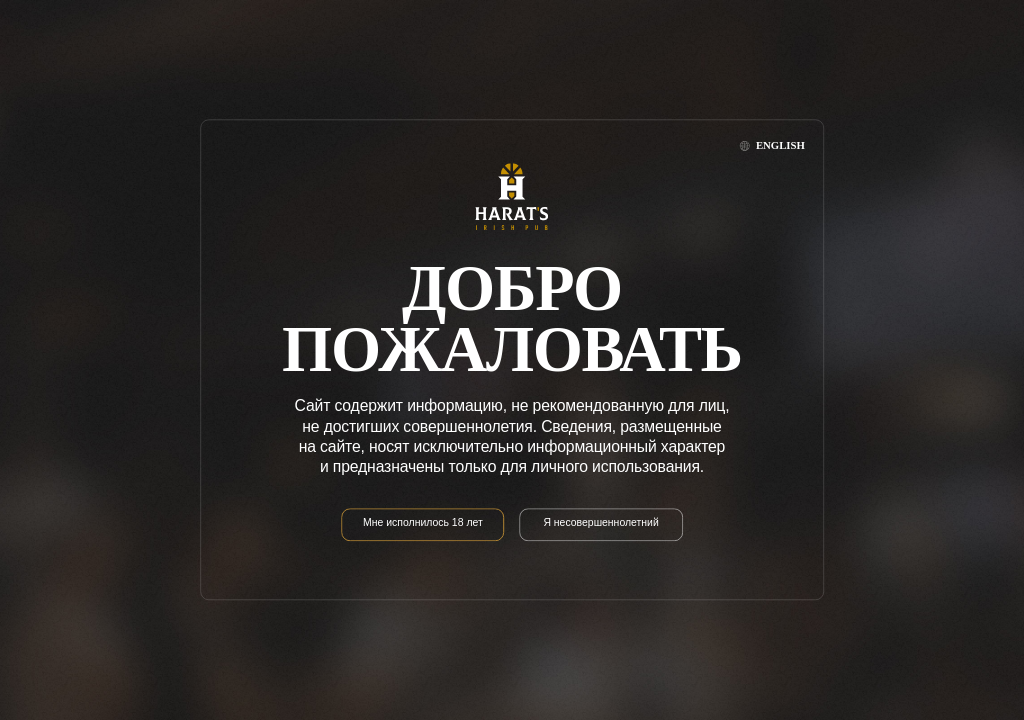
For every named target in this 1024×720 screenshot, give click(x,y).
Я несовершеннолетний (600, 523)
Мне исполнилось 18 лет (423, 523)
